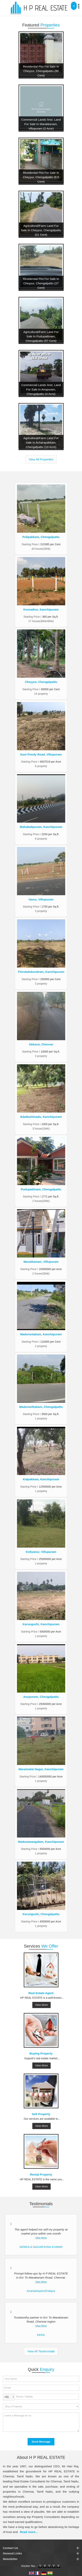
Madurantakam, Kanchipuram (41, 1334)
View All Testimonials (41, 2351)
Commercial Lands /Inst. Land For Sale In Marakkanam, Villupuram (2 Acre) (41, 124)
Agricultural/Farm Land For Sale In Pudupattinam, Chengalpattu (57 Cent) (41, 336)
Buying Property (41, 2053)
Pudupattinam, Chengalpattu (41, 1189)
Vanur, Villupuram (41, 899)
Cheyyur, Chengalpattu (41, 681)
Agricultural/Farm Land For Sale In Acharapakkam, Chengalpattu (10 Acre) (41, 442)
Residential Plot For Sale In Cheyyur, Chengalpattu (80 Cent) (41, 71)
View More (41, 2004)
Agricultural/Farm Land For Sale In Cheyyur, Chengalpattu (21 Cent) (41, 230)
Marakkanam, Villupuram (41, 1261)
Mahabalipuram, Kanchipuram (41, 826)
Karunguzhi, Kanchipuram (41, 1624)
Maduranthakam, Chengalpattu (41, 1406)
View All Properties (41, 459)
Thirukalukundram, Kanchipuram (41, 971)
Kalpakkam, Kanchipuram (41, 1479)
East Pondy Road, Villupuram (41, 754)
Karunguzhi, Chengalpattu (41, 1914)
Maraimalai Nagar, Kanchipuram (41, 1769)
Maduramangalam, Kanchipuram (41, 1841)
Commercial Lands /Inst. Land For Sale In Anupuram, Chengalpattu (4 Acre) (41, 389)
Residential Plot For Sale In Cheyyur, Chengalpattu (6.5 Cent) (41, 177)
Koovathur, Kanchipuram (41, 609)
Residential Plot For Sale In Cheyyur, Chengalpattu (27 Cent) (41, 283)
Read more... (29, 2532)
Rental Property (41, 2174)
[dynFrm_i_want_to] (41, 2406)
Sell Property (41, 2114)
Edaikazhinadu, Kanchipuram (41, 1116)
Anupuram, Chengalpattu (41, 1696)
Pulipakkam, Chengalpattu (40, 537)
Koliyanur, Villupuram (41, 1551)
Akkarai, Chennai (41, 1044)
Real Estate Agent (40, 1993)
